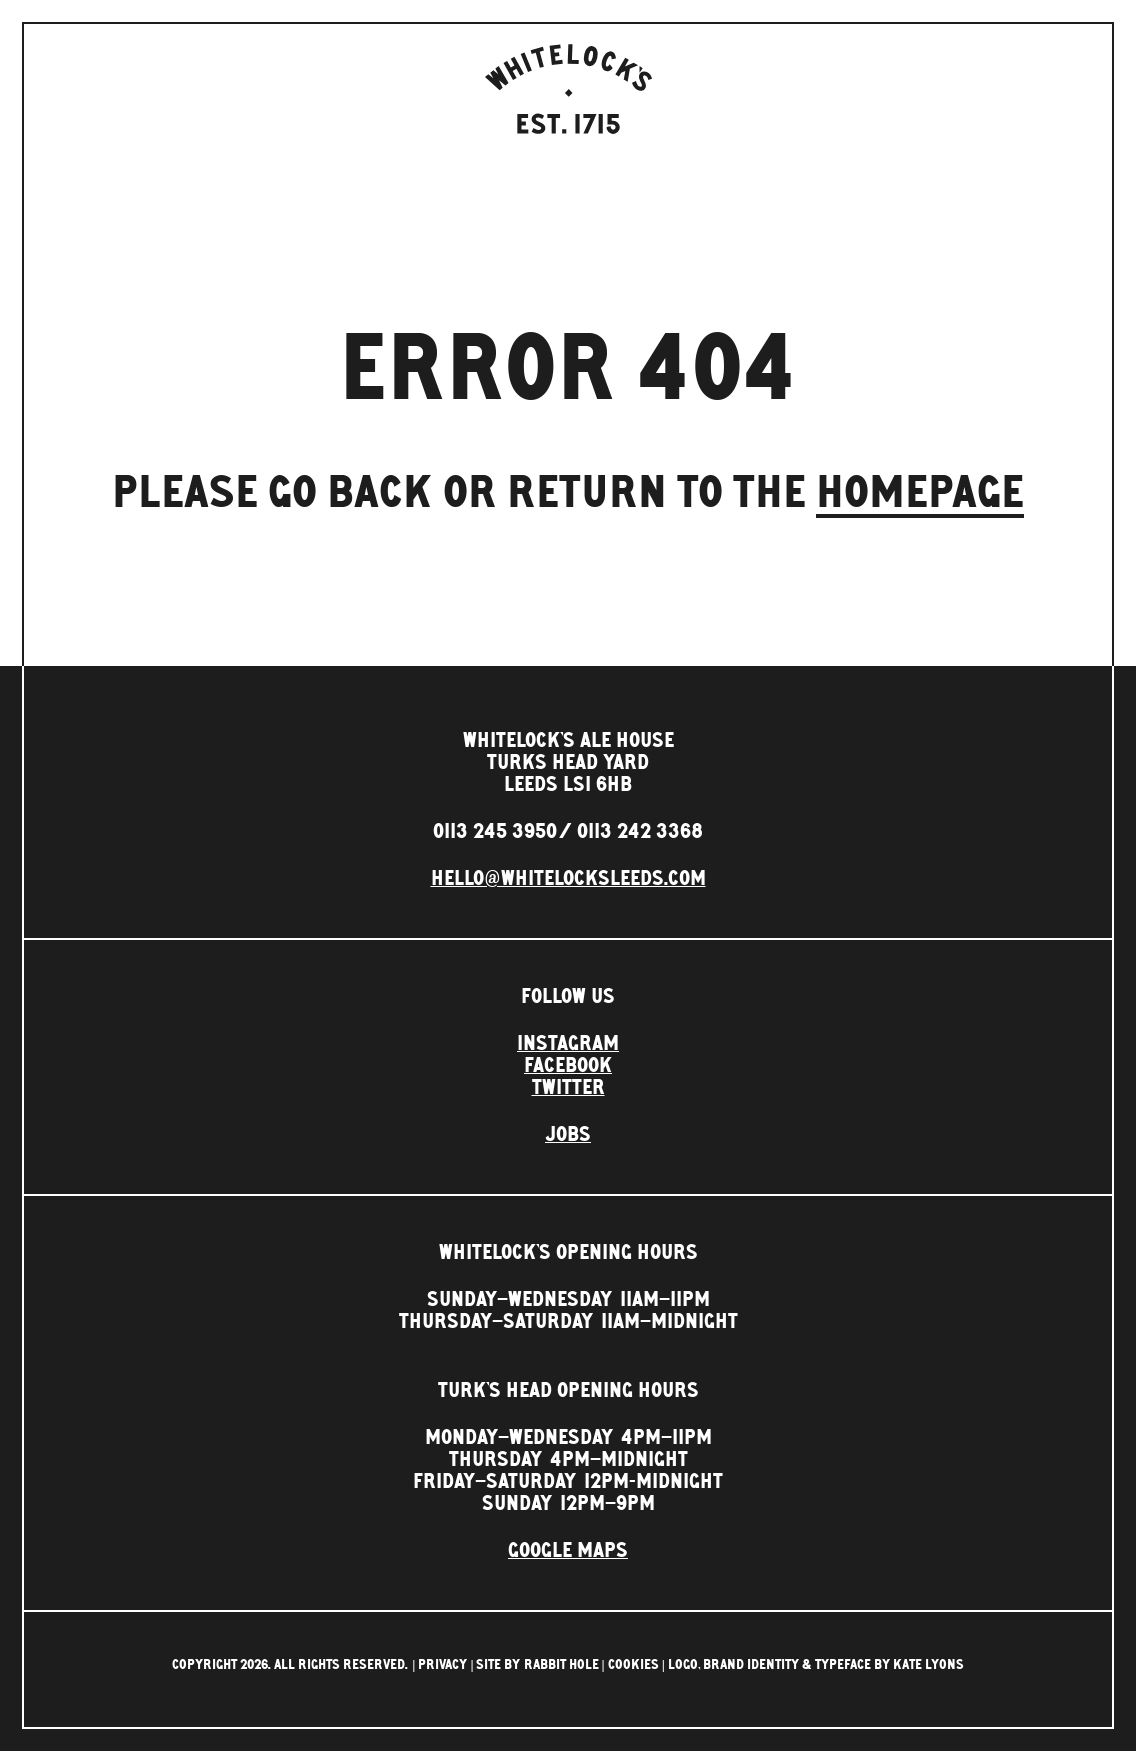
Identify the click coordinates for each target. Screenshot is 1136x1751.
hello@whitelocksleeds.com (568, 879)
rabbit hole (561, 1665)
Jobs (568, 1135)
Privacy (442, 1665)
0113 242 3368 (640, 832)
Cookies (633, 1665)
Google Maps (568, 1551)
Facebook (568, 1066)
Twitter (568, 1088)
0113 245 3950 (495, 832)
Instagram (568, 1044)
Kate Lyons (928, 1665)
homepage (920, 493)
